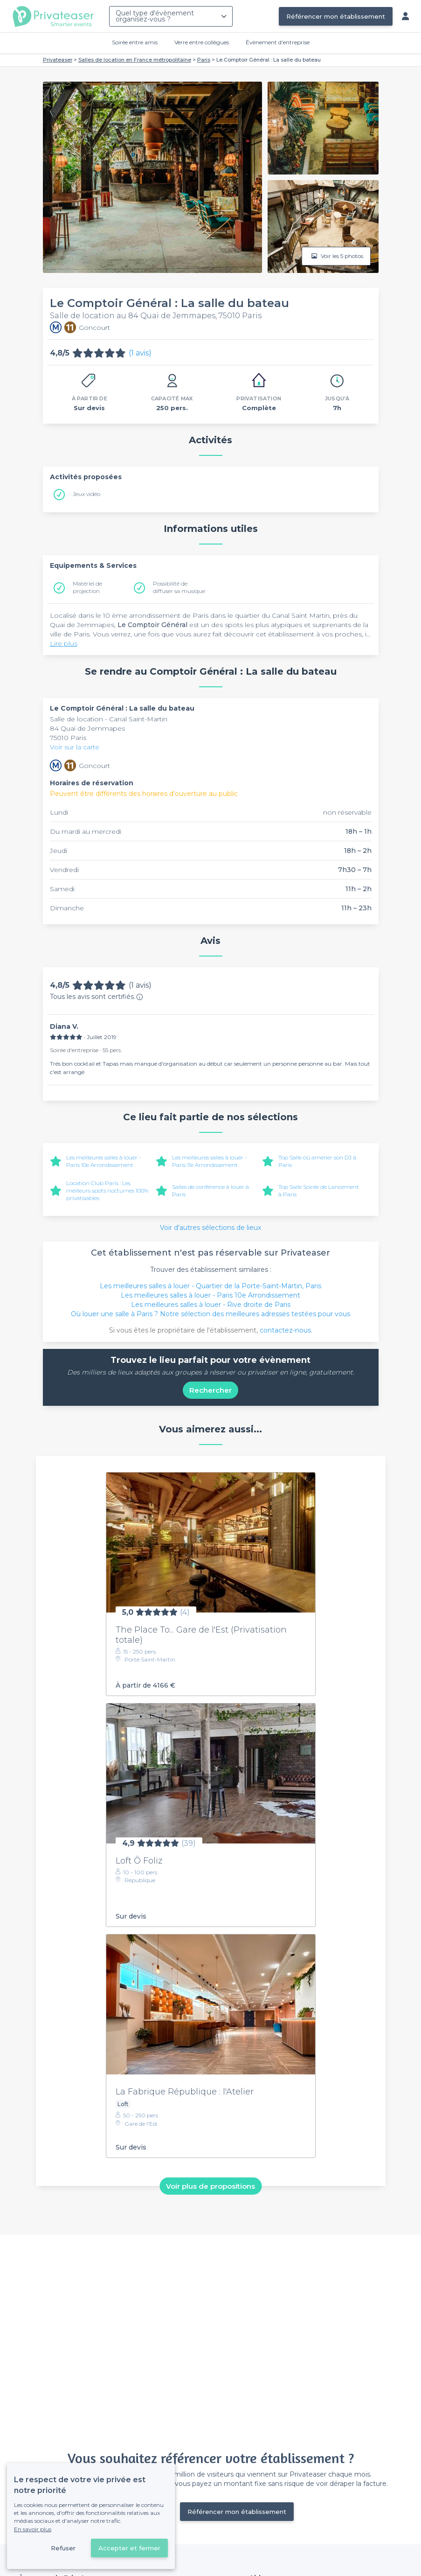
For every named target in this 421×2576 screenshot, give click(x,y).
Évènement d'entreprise (278, 42)
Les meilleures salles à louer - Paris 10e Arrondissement (103, 1161)
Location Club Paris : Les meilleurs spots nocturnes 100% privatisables (107, 1190)
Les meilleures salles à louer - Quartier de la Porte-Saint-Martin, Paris (210, 1286)
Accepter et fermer (129, 2548)
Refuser (63, 2548)
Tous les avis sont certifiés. (96, 996)
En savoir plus (32, 2529)
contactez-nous (285, 1330)
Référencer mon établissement (335, 16)
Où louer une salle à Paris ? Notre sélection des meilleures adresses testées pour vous (210, 1314)
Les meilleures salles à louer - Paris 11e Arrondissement (209, 1161)
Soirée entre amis (135, 42)
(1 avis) (140, 353)
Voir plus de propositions (210, 2186)
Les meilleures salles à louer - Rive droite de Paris (210, 1304)
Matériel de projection (87, 587)
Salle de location (77, 719)
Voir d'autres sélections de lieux (210, 1227)
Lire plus (63, 643)
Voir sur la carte (74, 747)
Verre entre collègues (201, 42)
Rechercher (210, 1390)
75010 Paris (68, 737)
